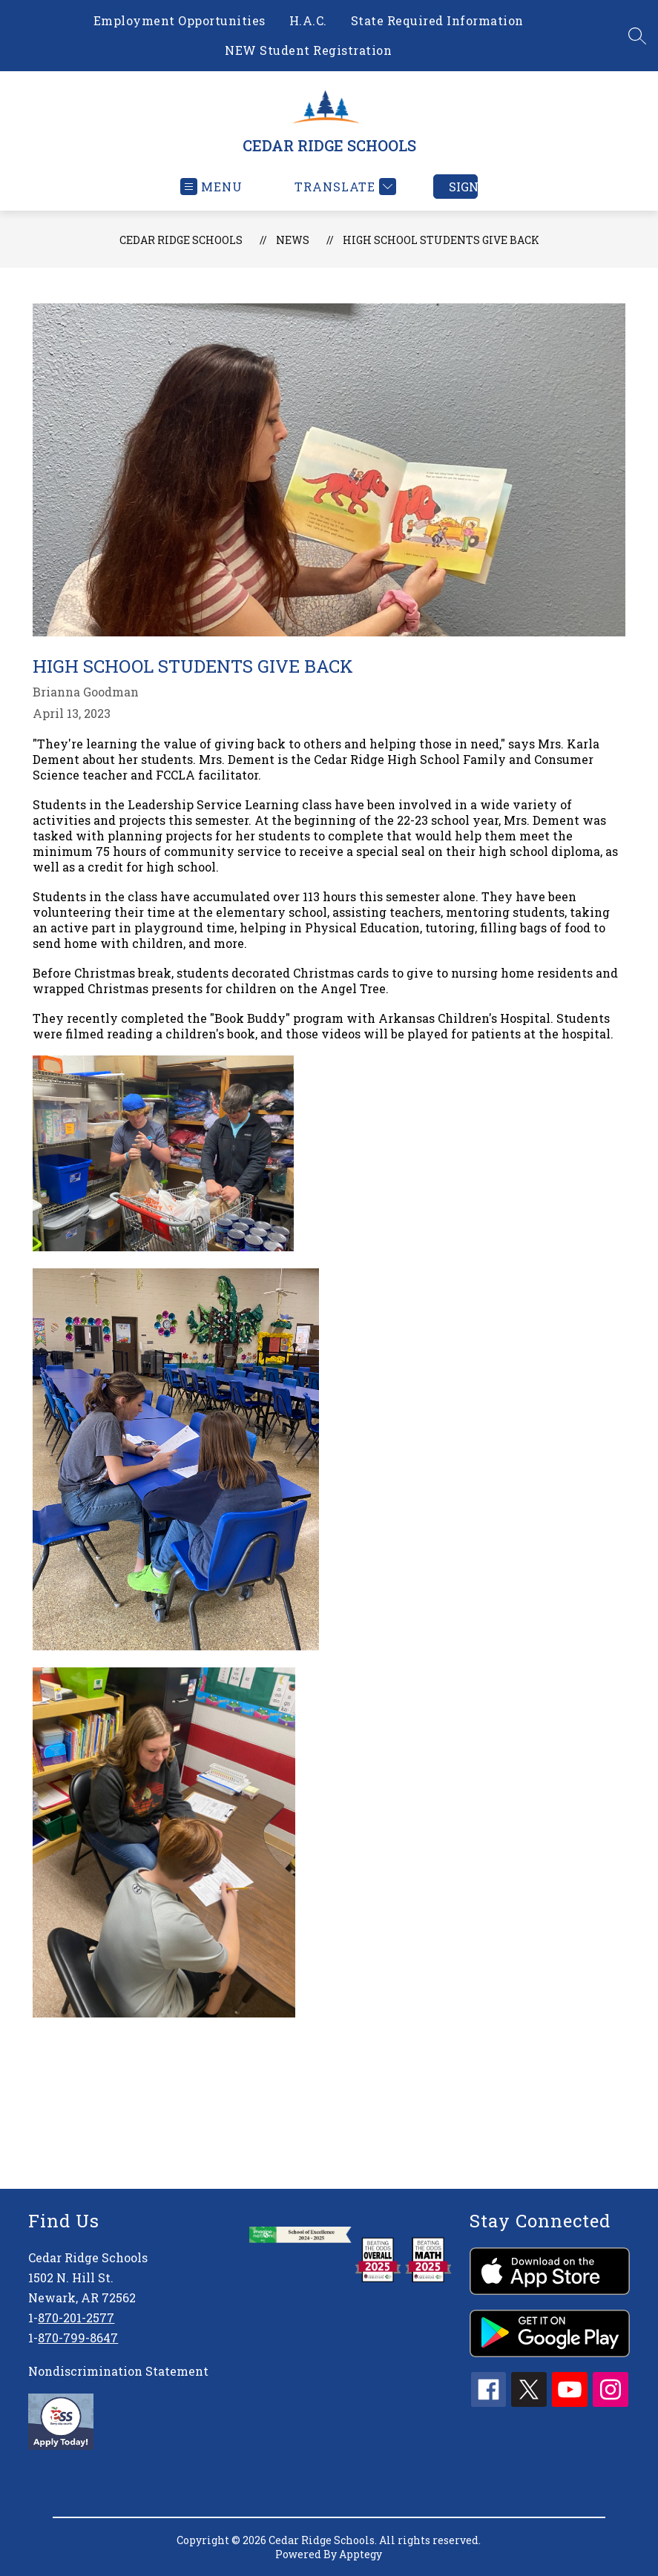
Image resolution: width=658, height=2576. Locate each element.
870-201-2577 (76, 2317)
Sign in (463, 186)
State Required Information (437, 20)
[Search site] (637, 36)
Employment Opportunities (179, 20)
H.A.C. (308, 20)
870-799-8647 (78, 2337)
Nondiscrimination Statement (118, 2371)
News (292, 240)
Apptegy (360, 2554)
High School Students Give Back (441, 240)
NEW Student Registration (308, 50)
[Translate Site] (343, 186)
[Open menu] (211, 186)
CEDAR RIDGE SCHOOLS (181, 240)
